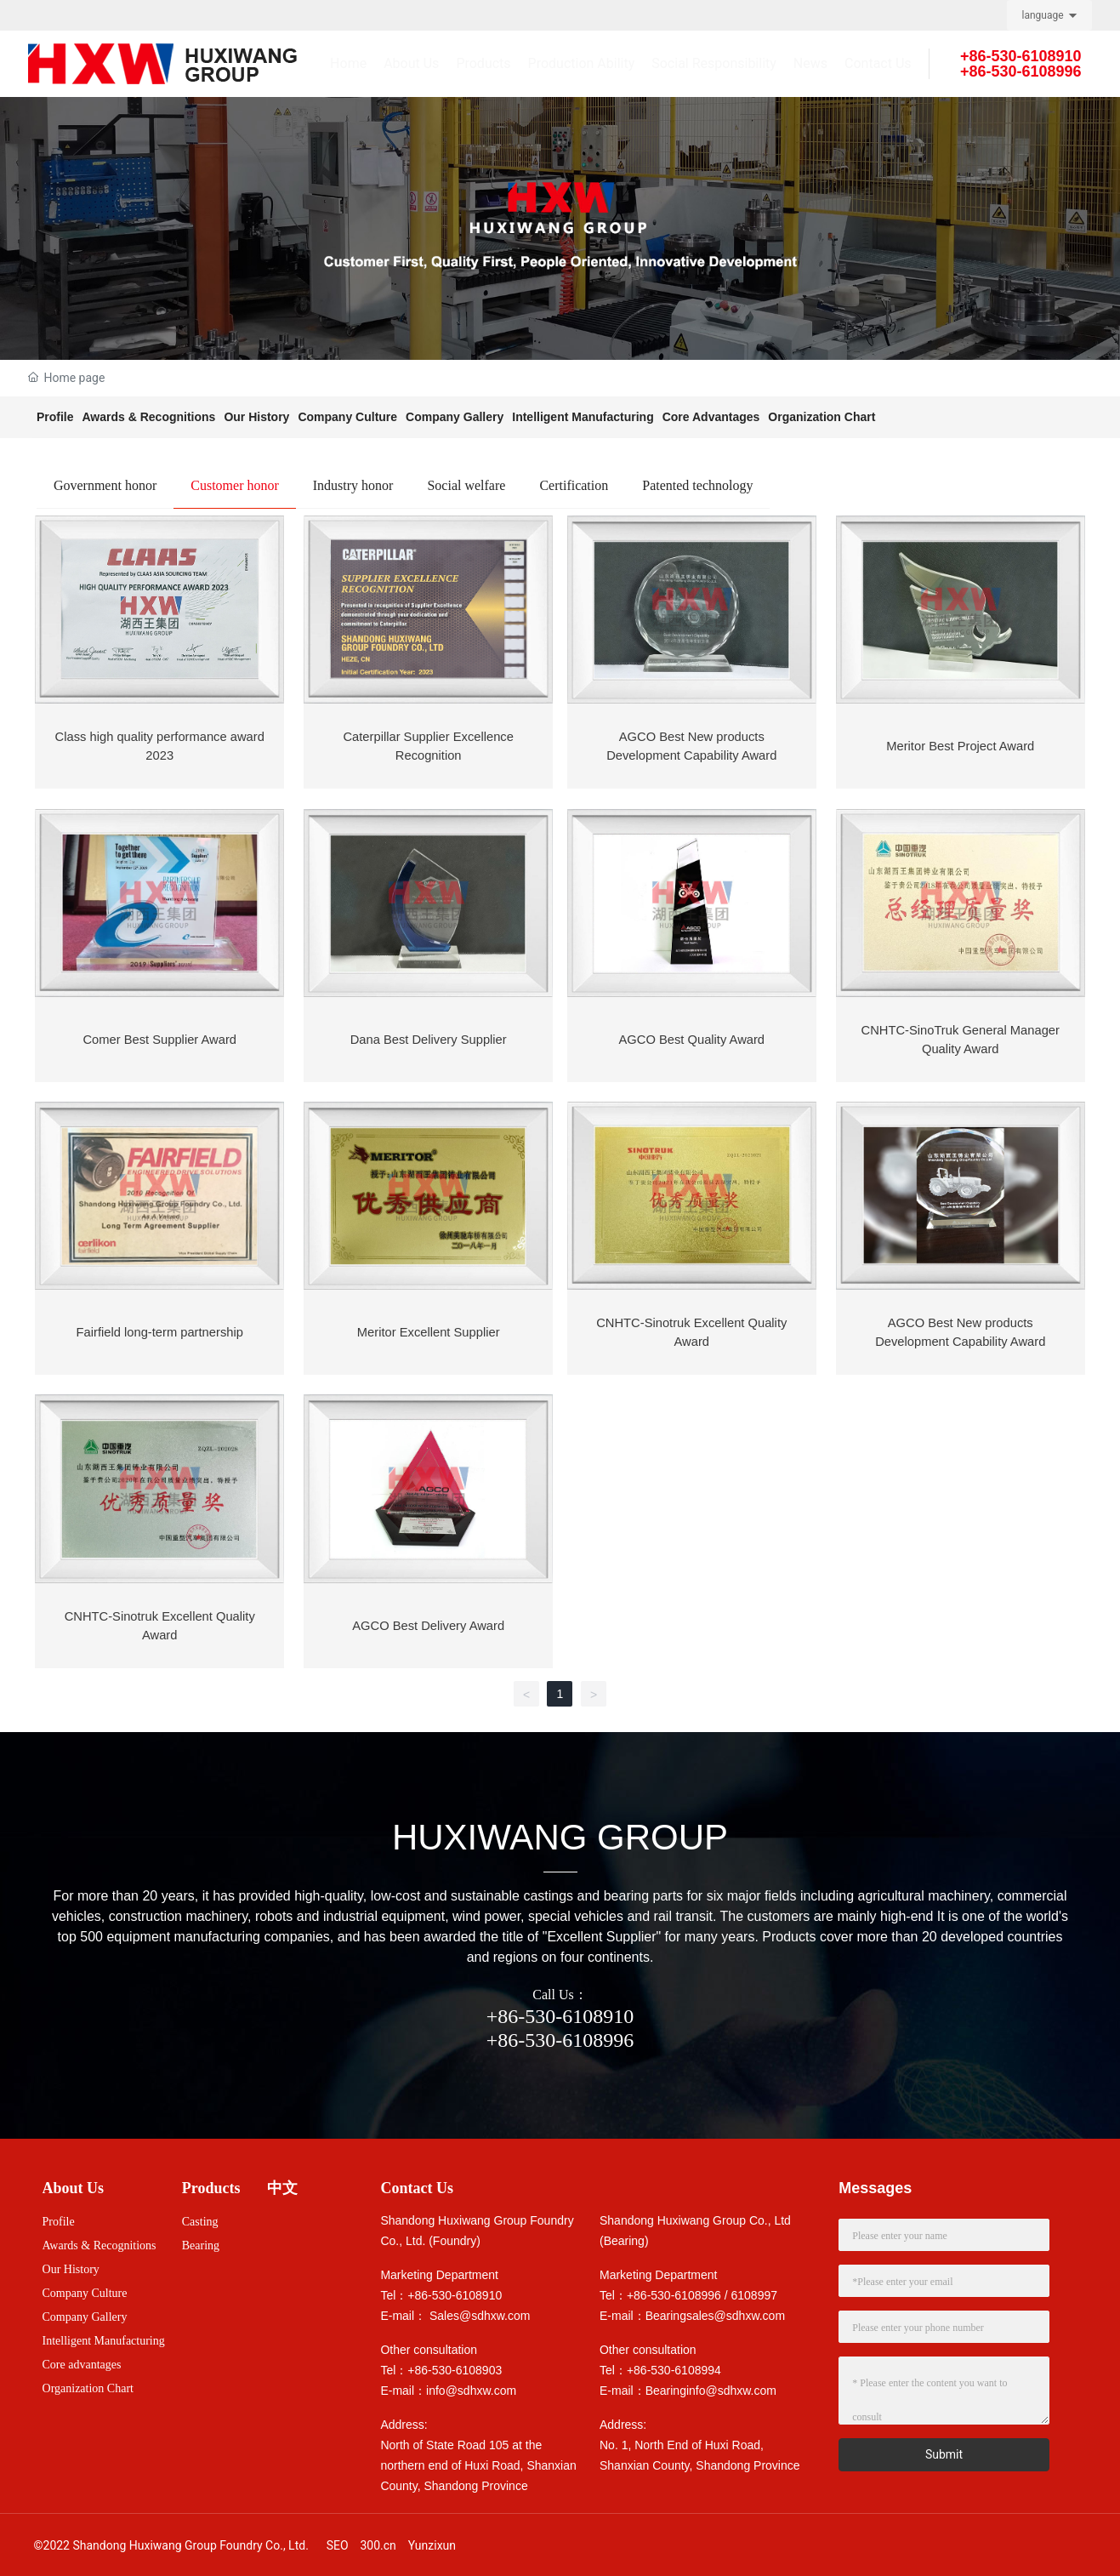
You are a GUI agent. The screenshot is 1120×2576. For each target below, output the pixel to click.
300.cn (377, 2541)
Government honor (105, 485)
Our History (256, 417)
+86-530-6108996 (560, 2036)
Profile (55, 417)
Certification (573, 485)
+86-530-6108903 (454, 2366)
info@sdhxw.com (471, 2386)
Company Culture (347, 417)
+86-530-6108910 (560, 2012)
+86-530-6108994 (674, 2366)
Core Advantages (711, 417)
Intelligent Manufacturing (582, 417)
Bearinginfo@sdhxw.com (710, 2386)
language (1043, 15)
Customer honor (234, 485)
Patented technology (697, 485)
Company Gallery (454, 417)
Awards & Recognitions (149, 417)
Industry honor (353, 485)
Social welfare (466, 485)
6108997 (754, 2291)
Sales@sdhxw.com (479, 2311)
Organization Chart (821, 417)
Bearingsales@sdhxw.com (715, 2311)
